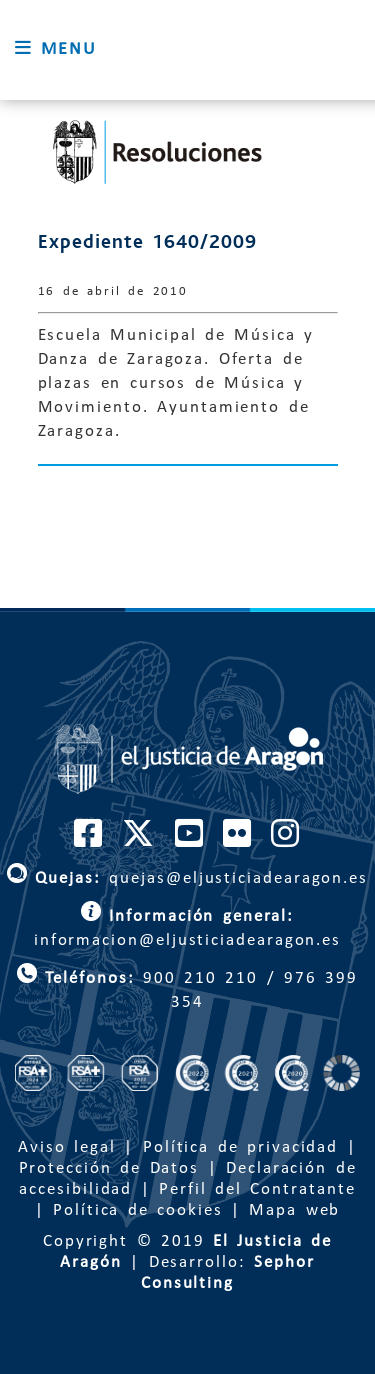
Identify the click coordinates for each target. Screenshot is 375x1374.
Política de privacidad (240, 1147)
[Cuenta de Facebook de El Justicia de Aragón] (89, 841)
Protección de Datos (109, 1168)
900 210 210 (197, 978)
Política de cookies (138, 1210)
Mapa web (294, 1210)
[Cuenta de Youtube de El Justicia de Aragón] (190, 841)
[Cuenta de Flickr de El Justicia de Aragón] (238, 841)
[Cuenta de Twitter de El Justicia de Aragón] (139, 841)
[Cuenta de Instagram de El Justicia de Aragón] (286, 841)
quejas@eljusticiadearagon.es (187, 878)
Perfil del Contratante (257, 1189)
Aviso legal (67, 1147)
